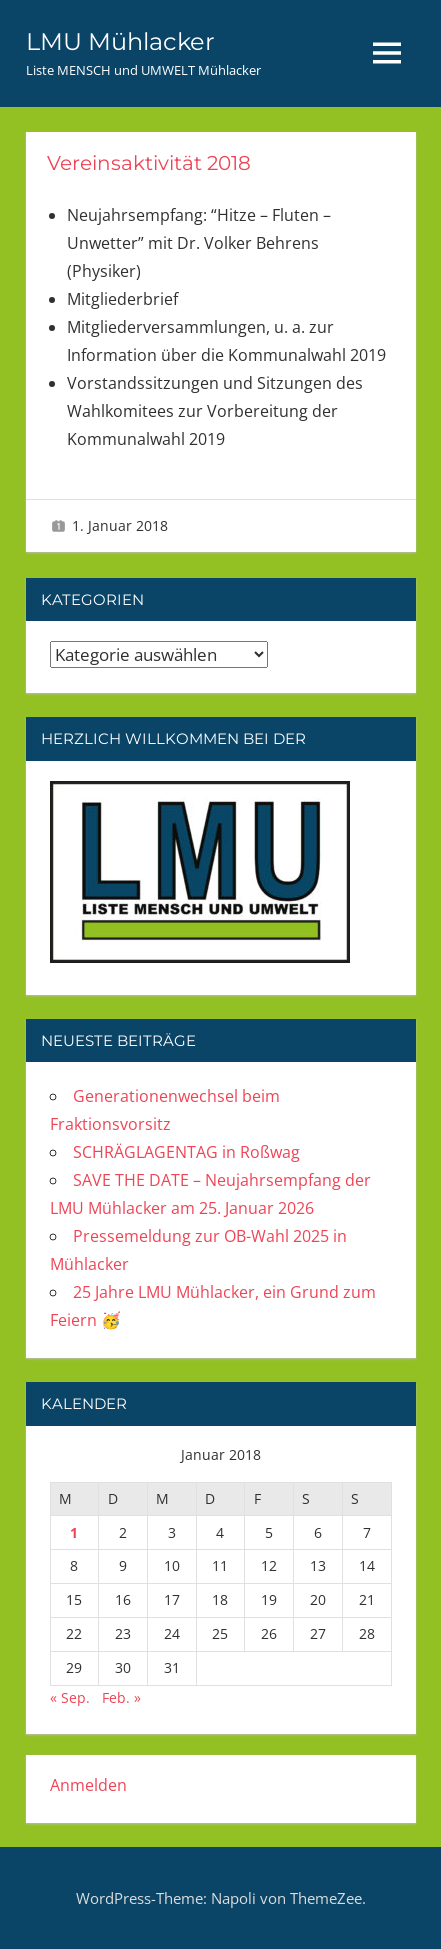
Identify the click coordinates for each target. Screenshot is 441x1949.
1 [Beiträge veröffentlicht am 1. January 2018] (74, 1532)
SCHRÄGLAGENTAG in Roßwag (186, 1152)
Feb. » (121, 1697)
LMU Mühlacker (120, 41)
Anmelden (88, 1785)
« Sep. (70, 1697)
